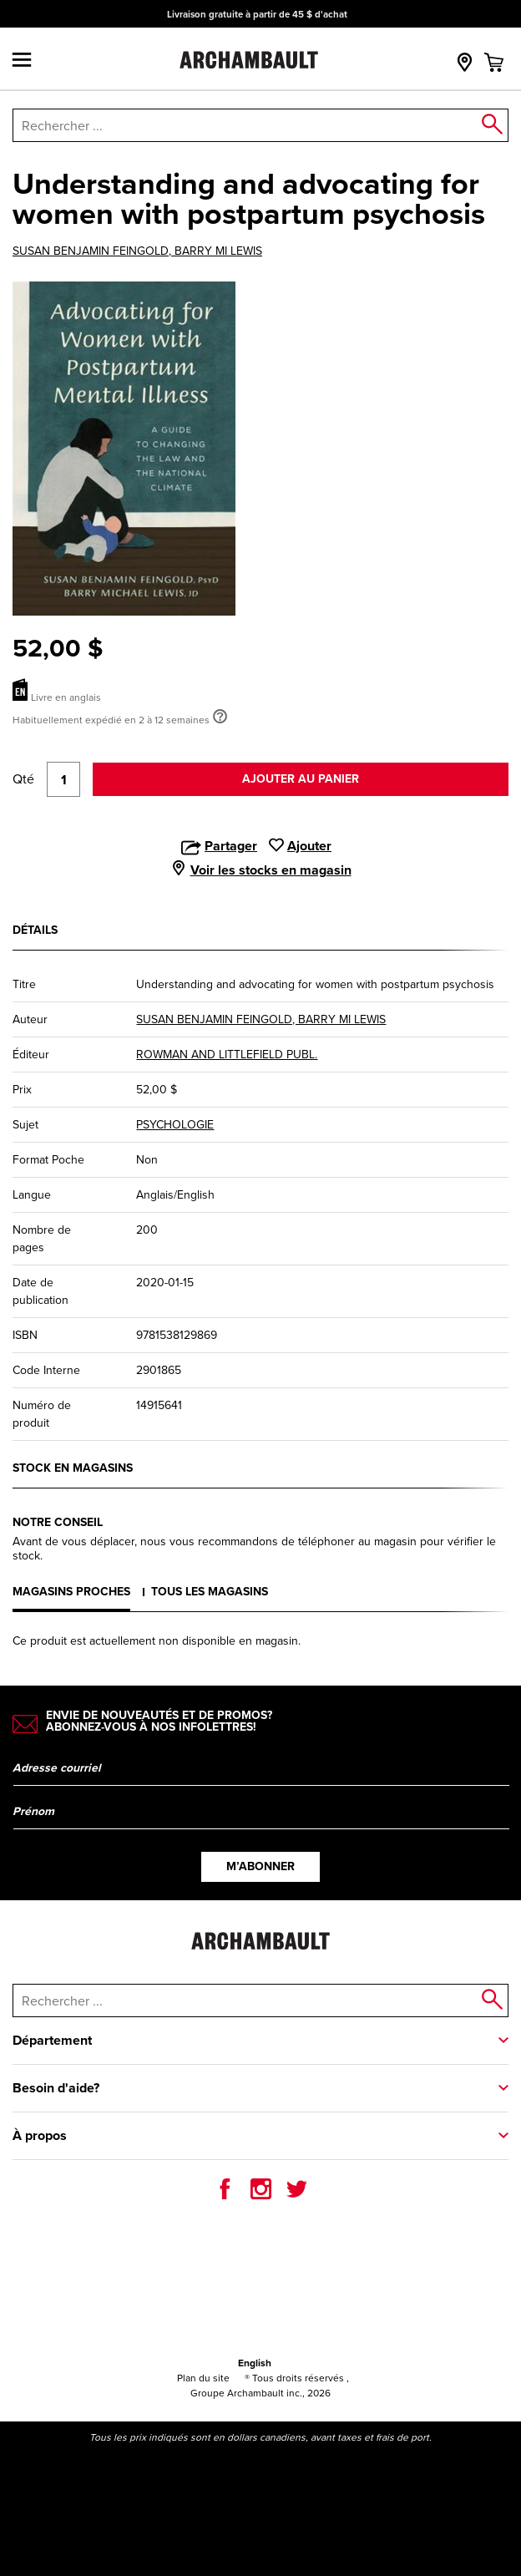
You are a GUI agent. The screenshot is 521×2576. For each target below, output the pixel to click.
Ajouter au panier (300, 779)
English (254, 2363)
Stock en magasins (73, 1468)
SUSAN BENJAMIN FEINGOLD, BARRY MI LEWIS (137, 251)
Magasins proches (71, 1591)
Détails (35, 930)
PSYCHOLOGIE (175, 1124)
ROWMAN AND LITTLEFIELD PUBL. (226, 1054)
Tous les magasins (209, 1591)
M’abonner (260, 1866)
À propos (40, 2135)
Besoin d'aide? (56, 2087)
